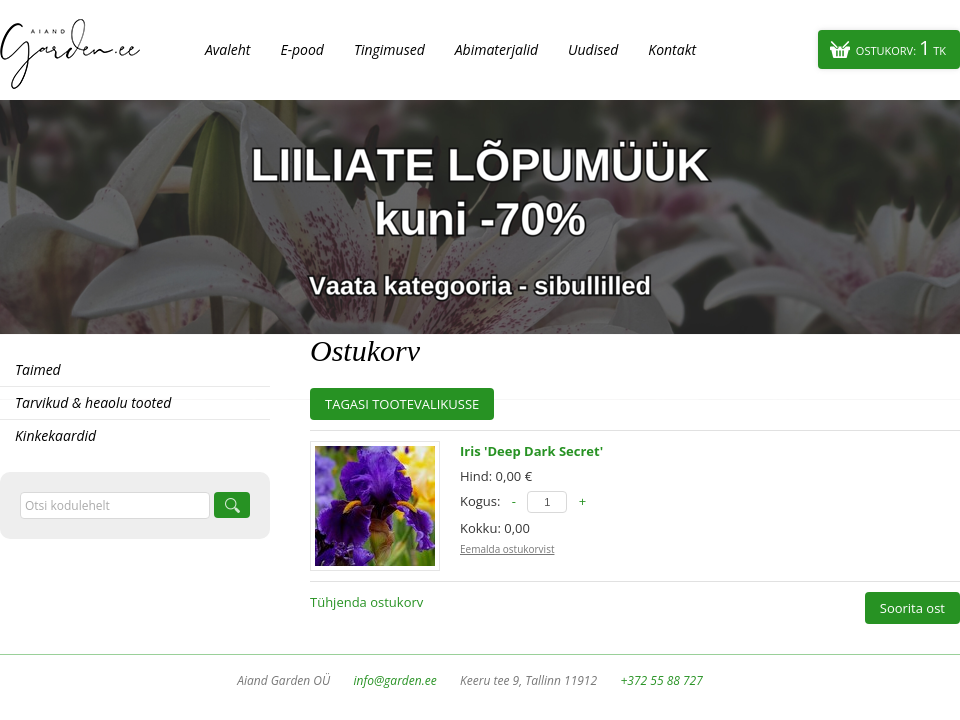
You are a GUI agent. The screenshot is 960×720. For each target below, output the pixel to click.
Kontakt (672, 49)
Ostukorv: (901, 47)
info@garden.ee (395, 680)
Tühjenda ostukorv (366, 602)
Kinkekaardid (55, 435)
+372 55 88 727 (661, 680)
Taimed (38, 369)
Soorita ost (912, 608)
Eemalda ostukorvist (507, 549)
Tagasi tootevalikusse (402, 404)
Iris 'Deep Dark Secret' (531, 451)
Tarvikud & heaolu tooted (93, 402)
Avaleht (227, 49)
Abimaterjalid (496, 49)
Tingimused (389, 49)
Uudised (593, 49)
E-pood (302, 49)
